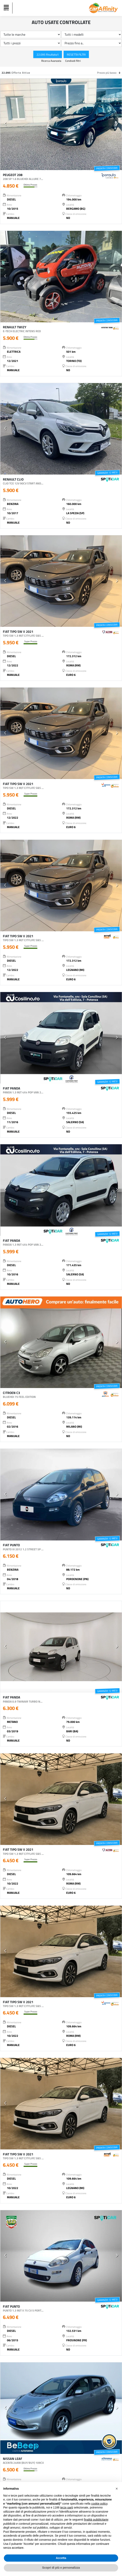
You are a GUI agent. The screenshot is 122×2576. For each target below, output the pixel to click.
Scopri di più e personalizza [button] (61, 2567)
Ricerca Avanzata (51, 61)
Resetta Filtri (76, 54)
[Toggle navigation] (6, 8)
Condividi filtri (73, 61)
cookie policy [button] (99, 2503)
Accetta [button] (61, 2558)
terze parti (66, 2507)
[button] (5, 124)
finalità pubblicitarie (96, 2519)
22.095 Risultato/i (48, 54)
